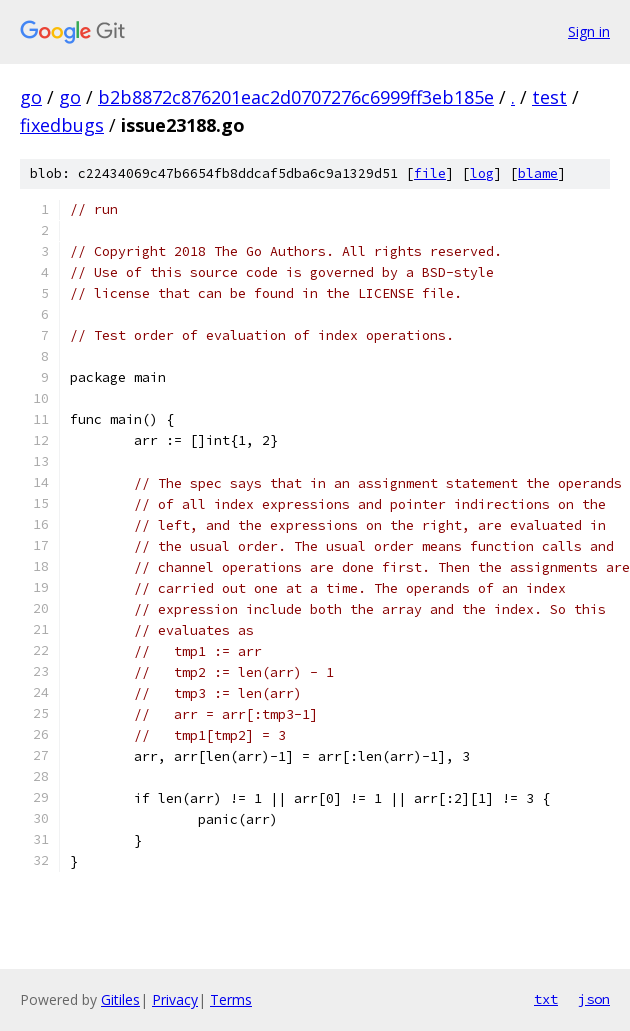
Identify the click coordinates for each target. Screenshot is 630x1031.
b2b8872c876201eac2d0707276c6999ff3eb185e (296, 97)
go (31, 97)
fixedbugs (62, 125)
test (549, 97)
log (482, 173)
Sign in (589, 31)
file (430, 173)
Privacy (175, 999)
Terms (231, 999)
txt (546, 999)
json (594, 999)
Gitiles (120, 999)
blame (538, 173)
